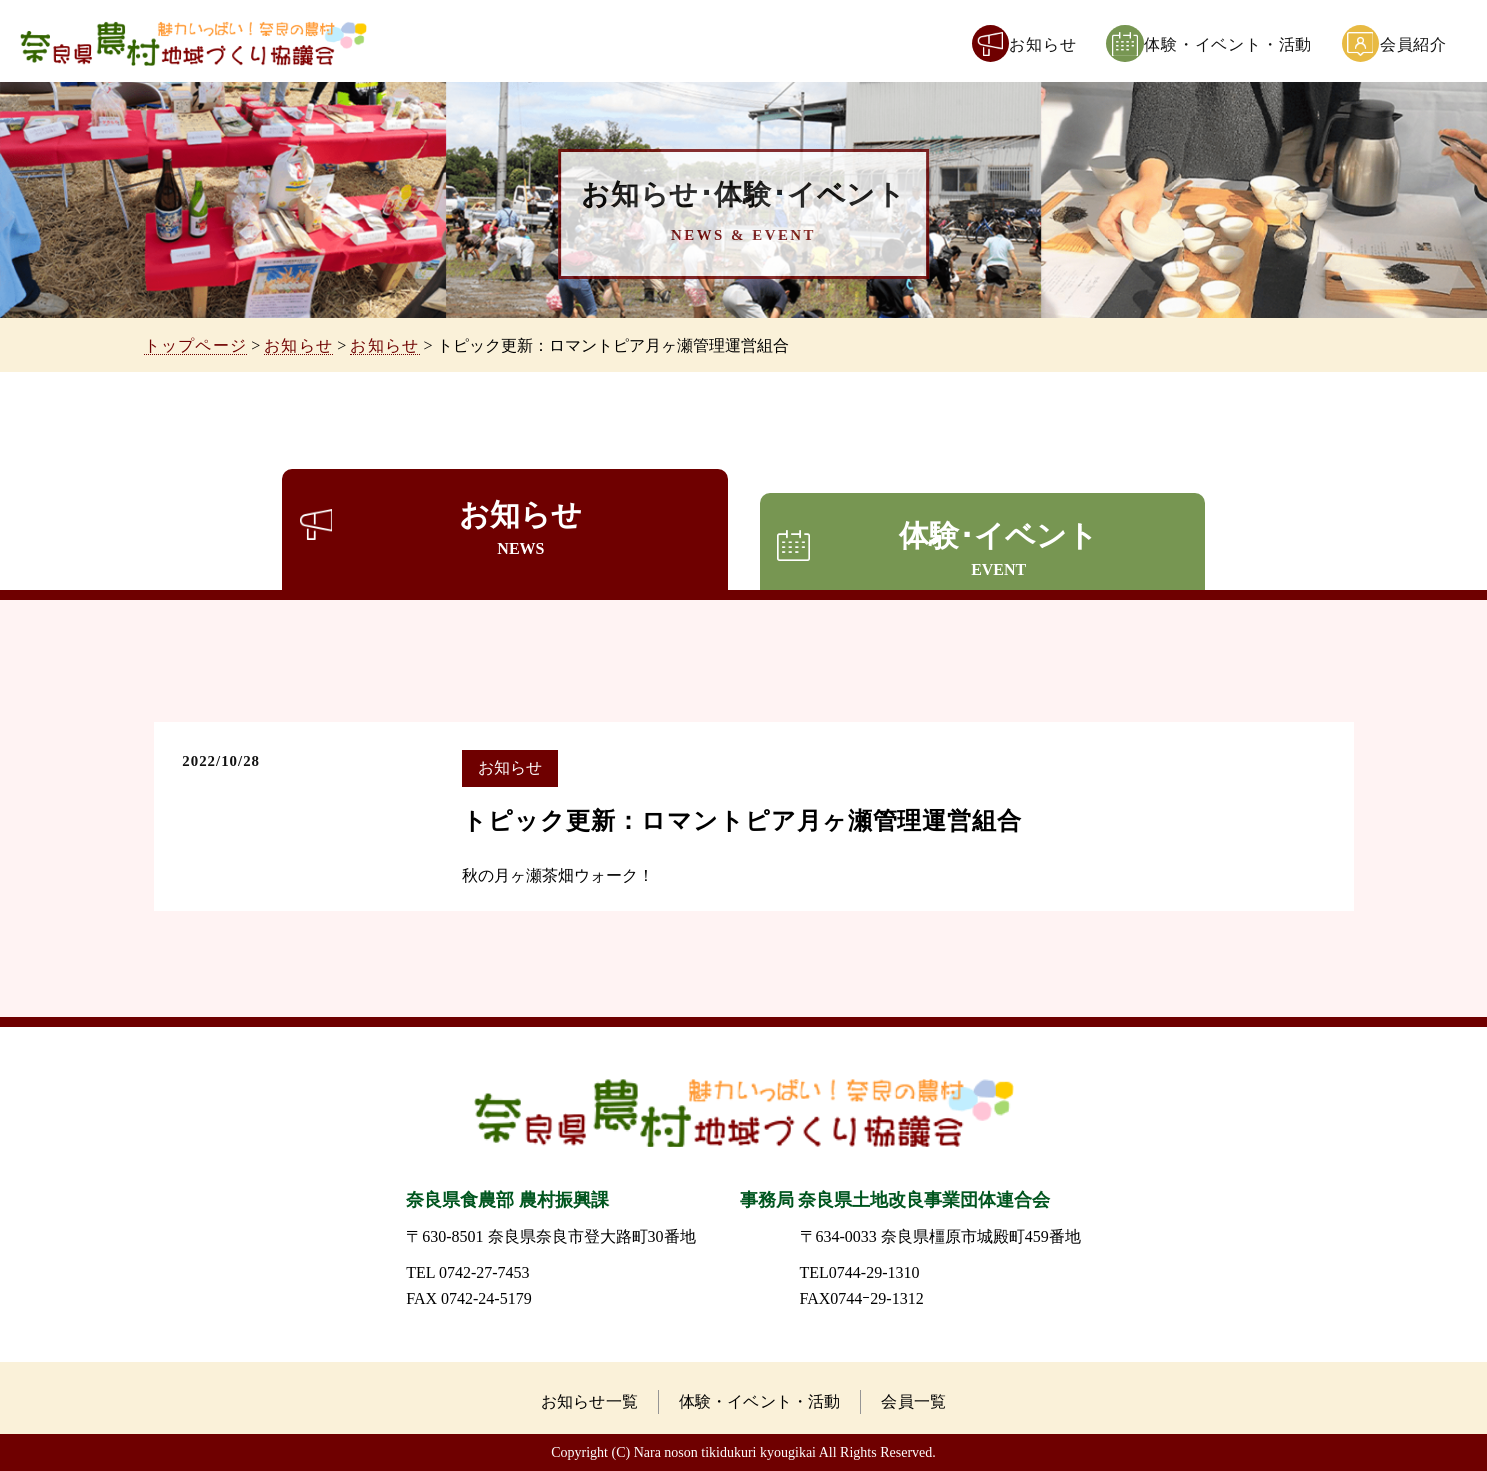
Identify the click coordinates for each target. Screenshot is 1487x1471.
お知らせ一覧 (589, 1401)
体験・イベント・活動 (760, 1401)
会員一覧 (913, 1401)
